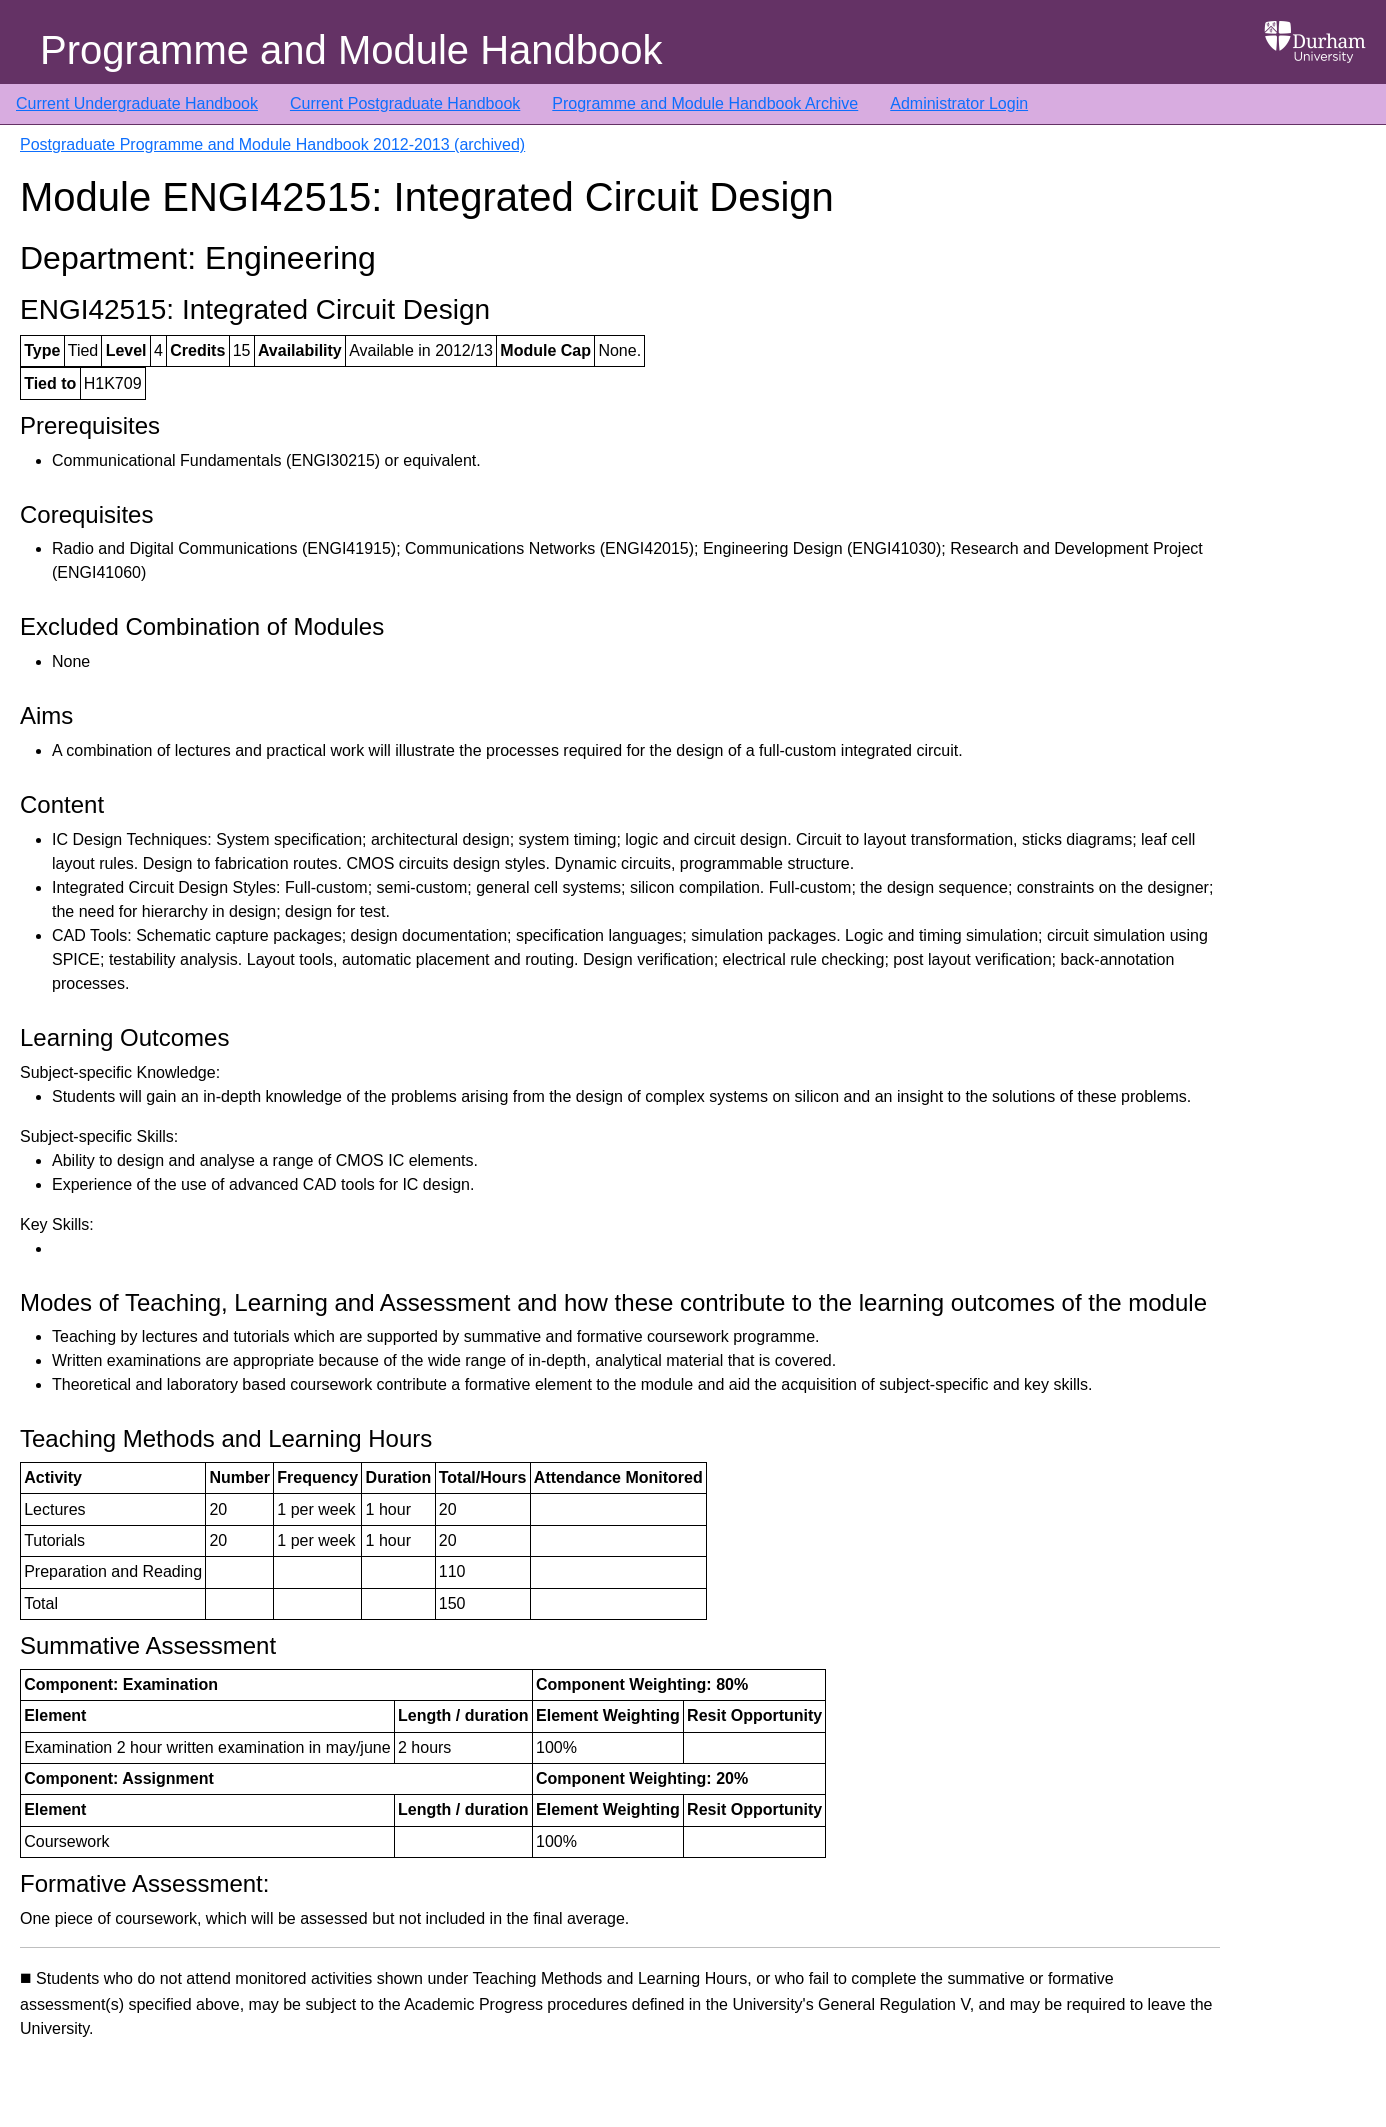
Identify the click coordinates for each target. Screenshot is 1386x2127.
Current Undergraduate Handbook (137, 103)
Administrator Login (959, 103)
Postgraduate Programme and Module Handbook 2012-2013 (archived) (272, 144)
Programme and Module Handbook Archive (705, 103)
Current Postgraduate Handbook (405, 103)
